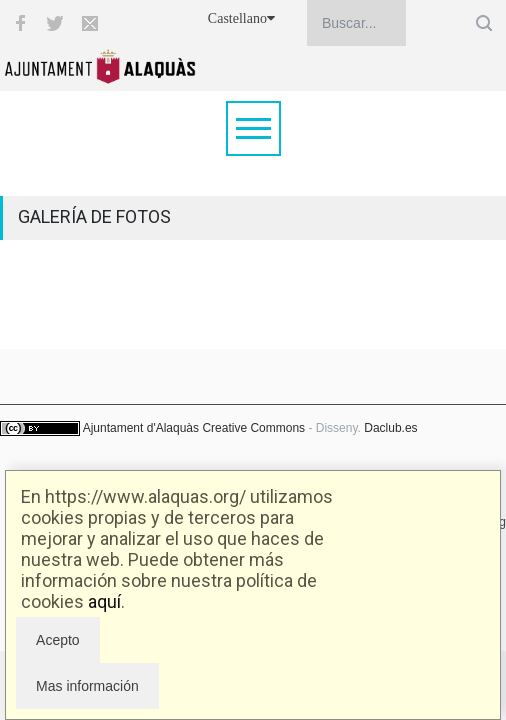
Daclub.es (390, 428)
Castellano (241, 18)
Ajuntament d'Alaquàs (141, 428)
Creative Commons (253, 428)
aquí (104, 601)
